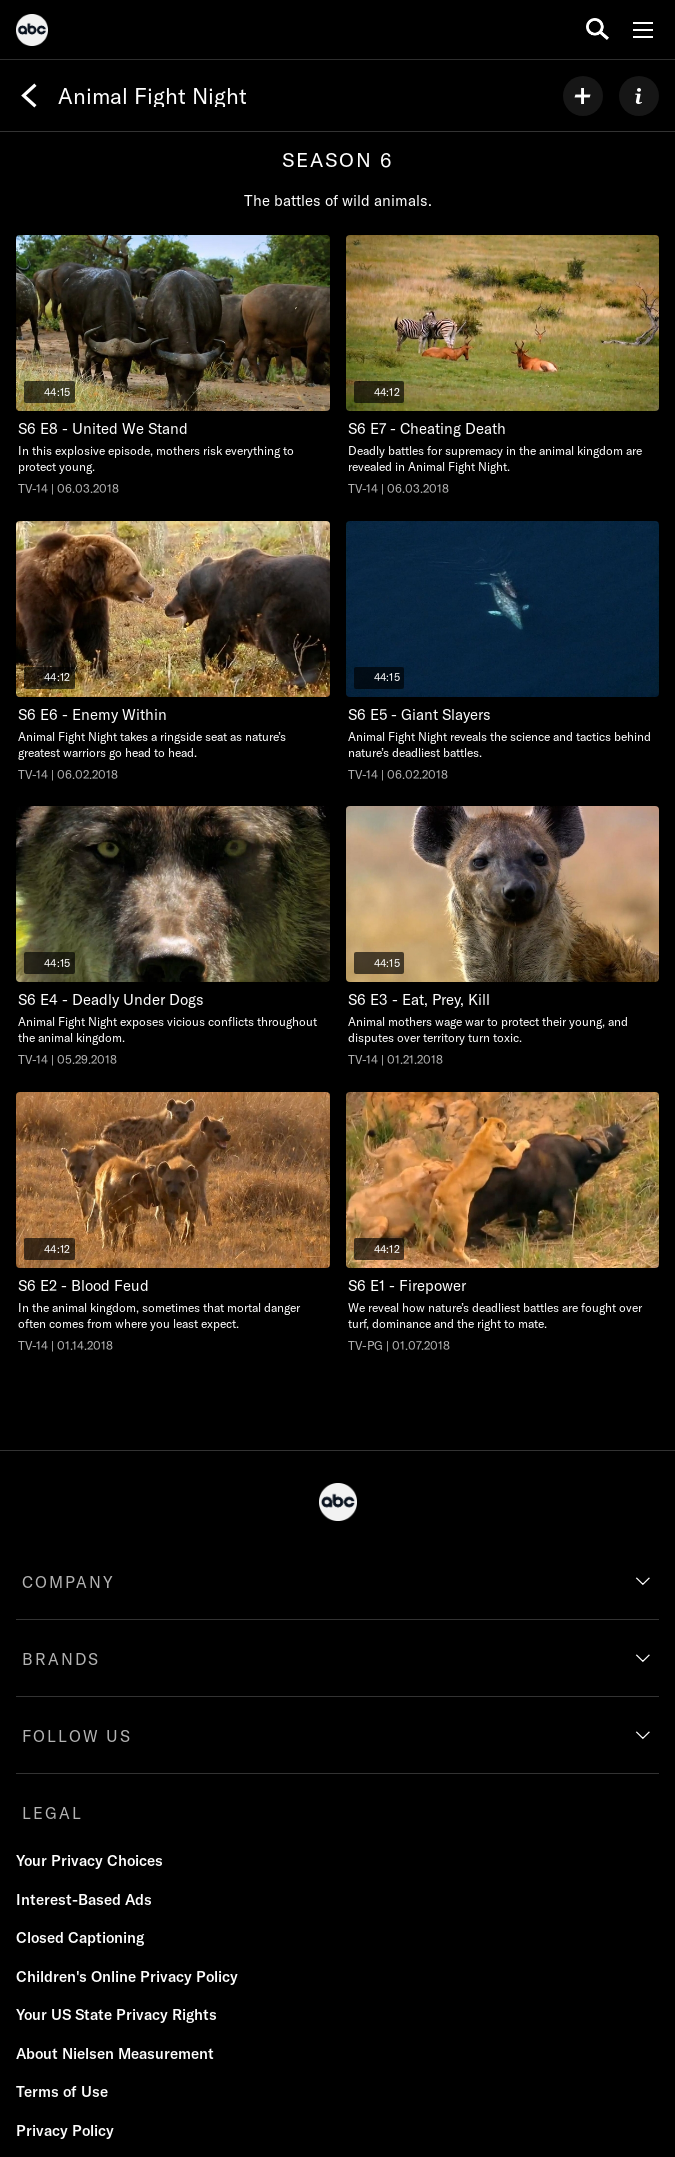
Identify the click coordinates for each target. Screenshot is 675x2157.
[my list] (583, 96)
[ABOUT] (639, 96)
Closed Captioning (80, 1937)
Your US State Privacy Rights (116, 2014)
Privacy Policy (65, 2130)
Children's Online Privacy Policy (127, 1976)
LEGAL (52, 1813)
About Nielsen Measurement (115, 2053)
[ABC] (32, 33)
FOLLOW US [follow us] (77, 1736)
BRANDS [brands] (61, 1659)
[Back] (29, 96)
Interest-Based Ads (84, 1899)
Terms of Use (62, 2091)
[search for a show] (597, 29)
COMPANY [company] (68, 1582)
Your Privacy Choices (89, 1860)
